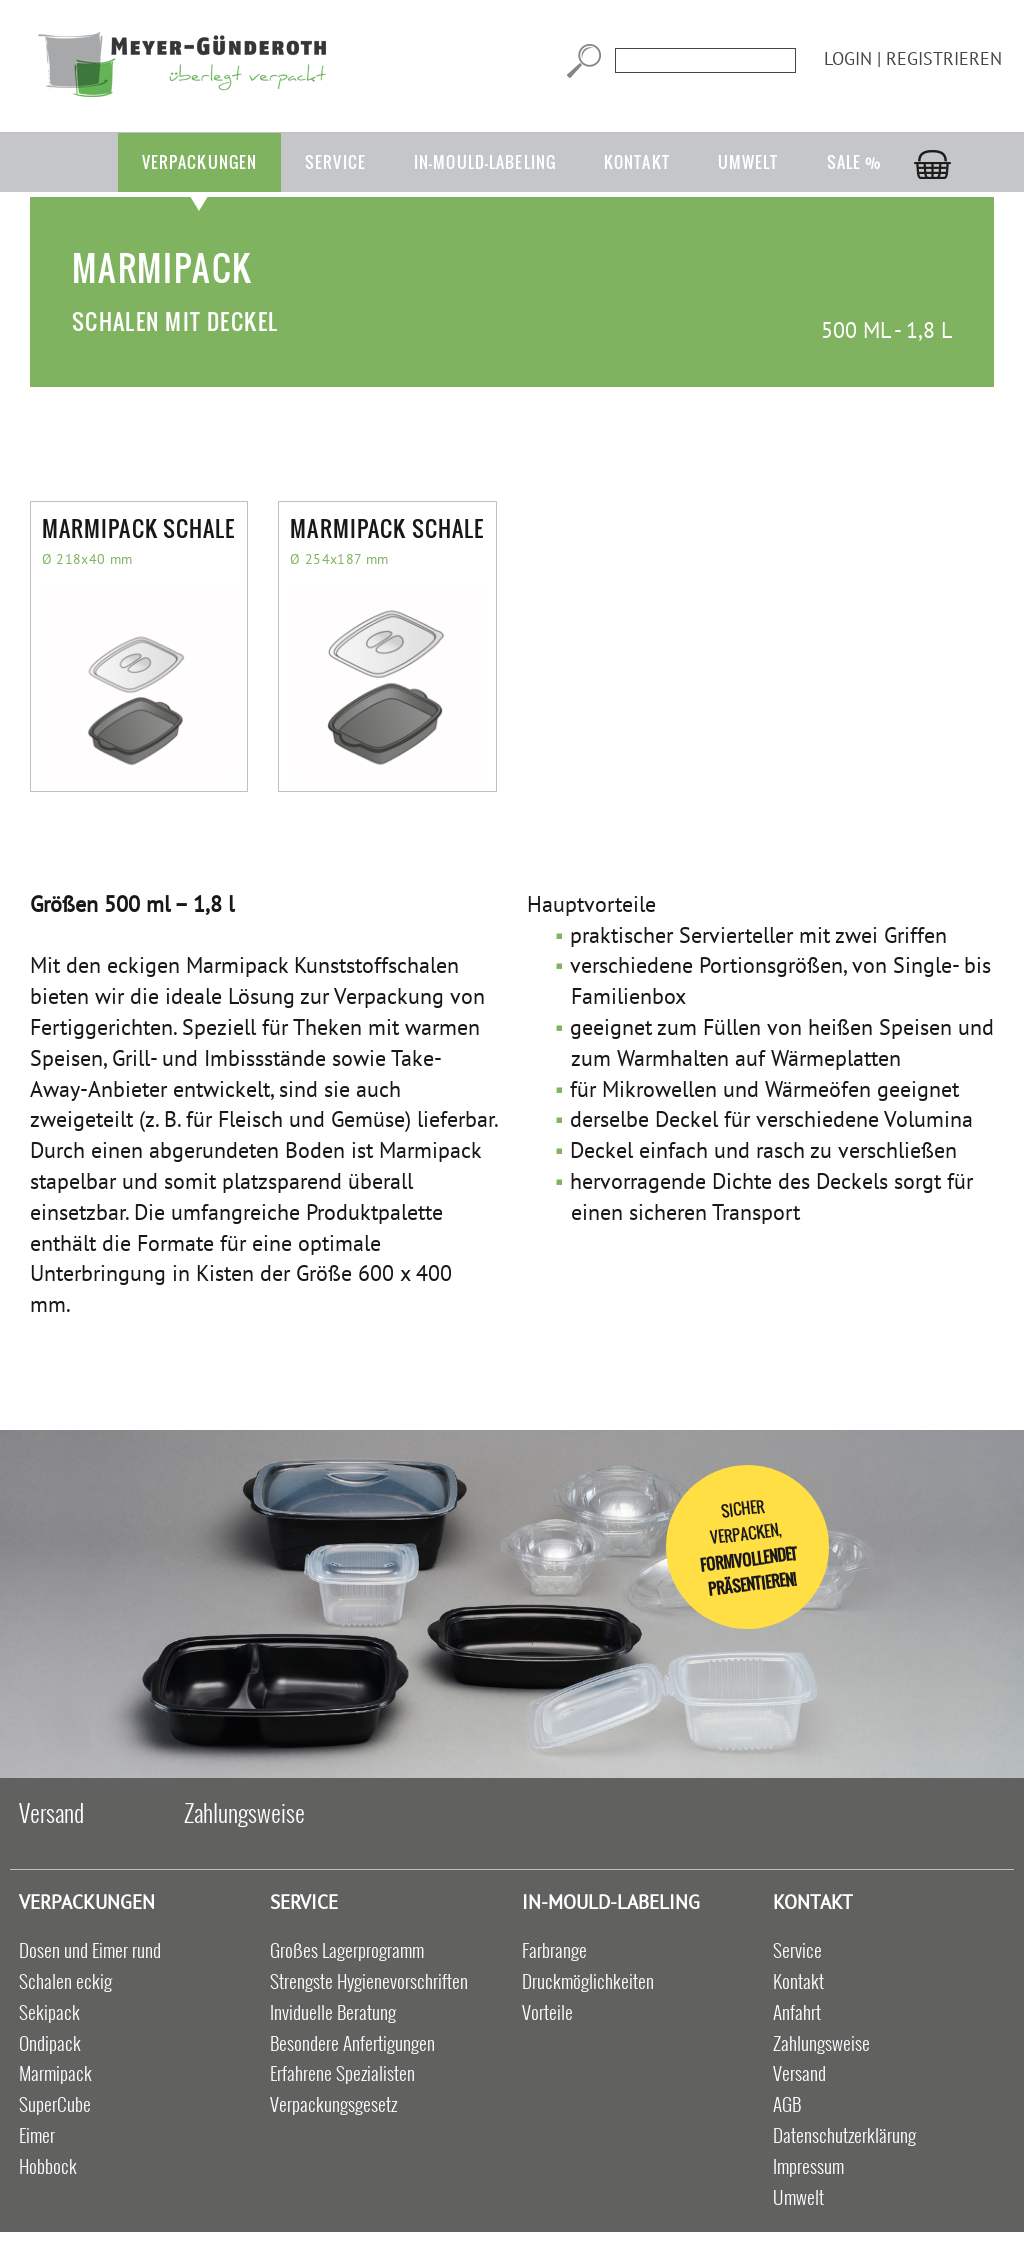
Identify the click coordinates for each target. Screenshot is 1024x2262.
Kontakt (637, 162)
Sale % (855, 162)
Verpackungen (199, 162)
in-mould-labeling (485, 162)
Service (335, 162)
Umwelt (748, 162)
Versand (51, 1812)
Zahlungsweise (244, 1812)
